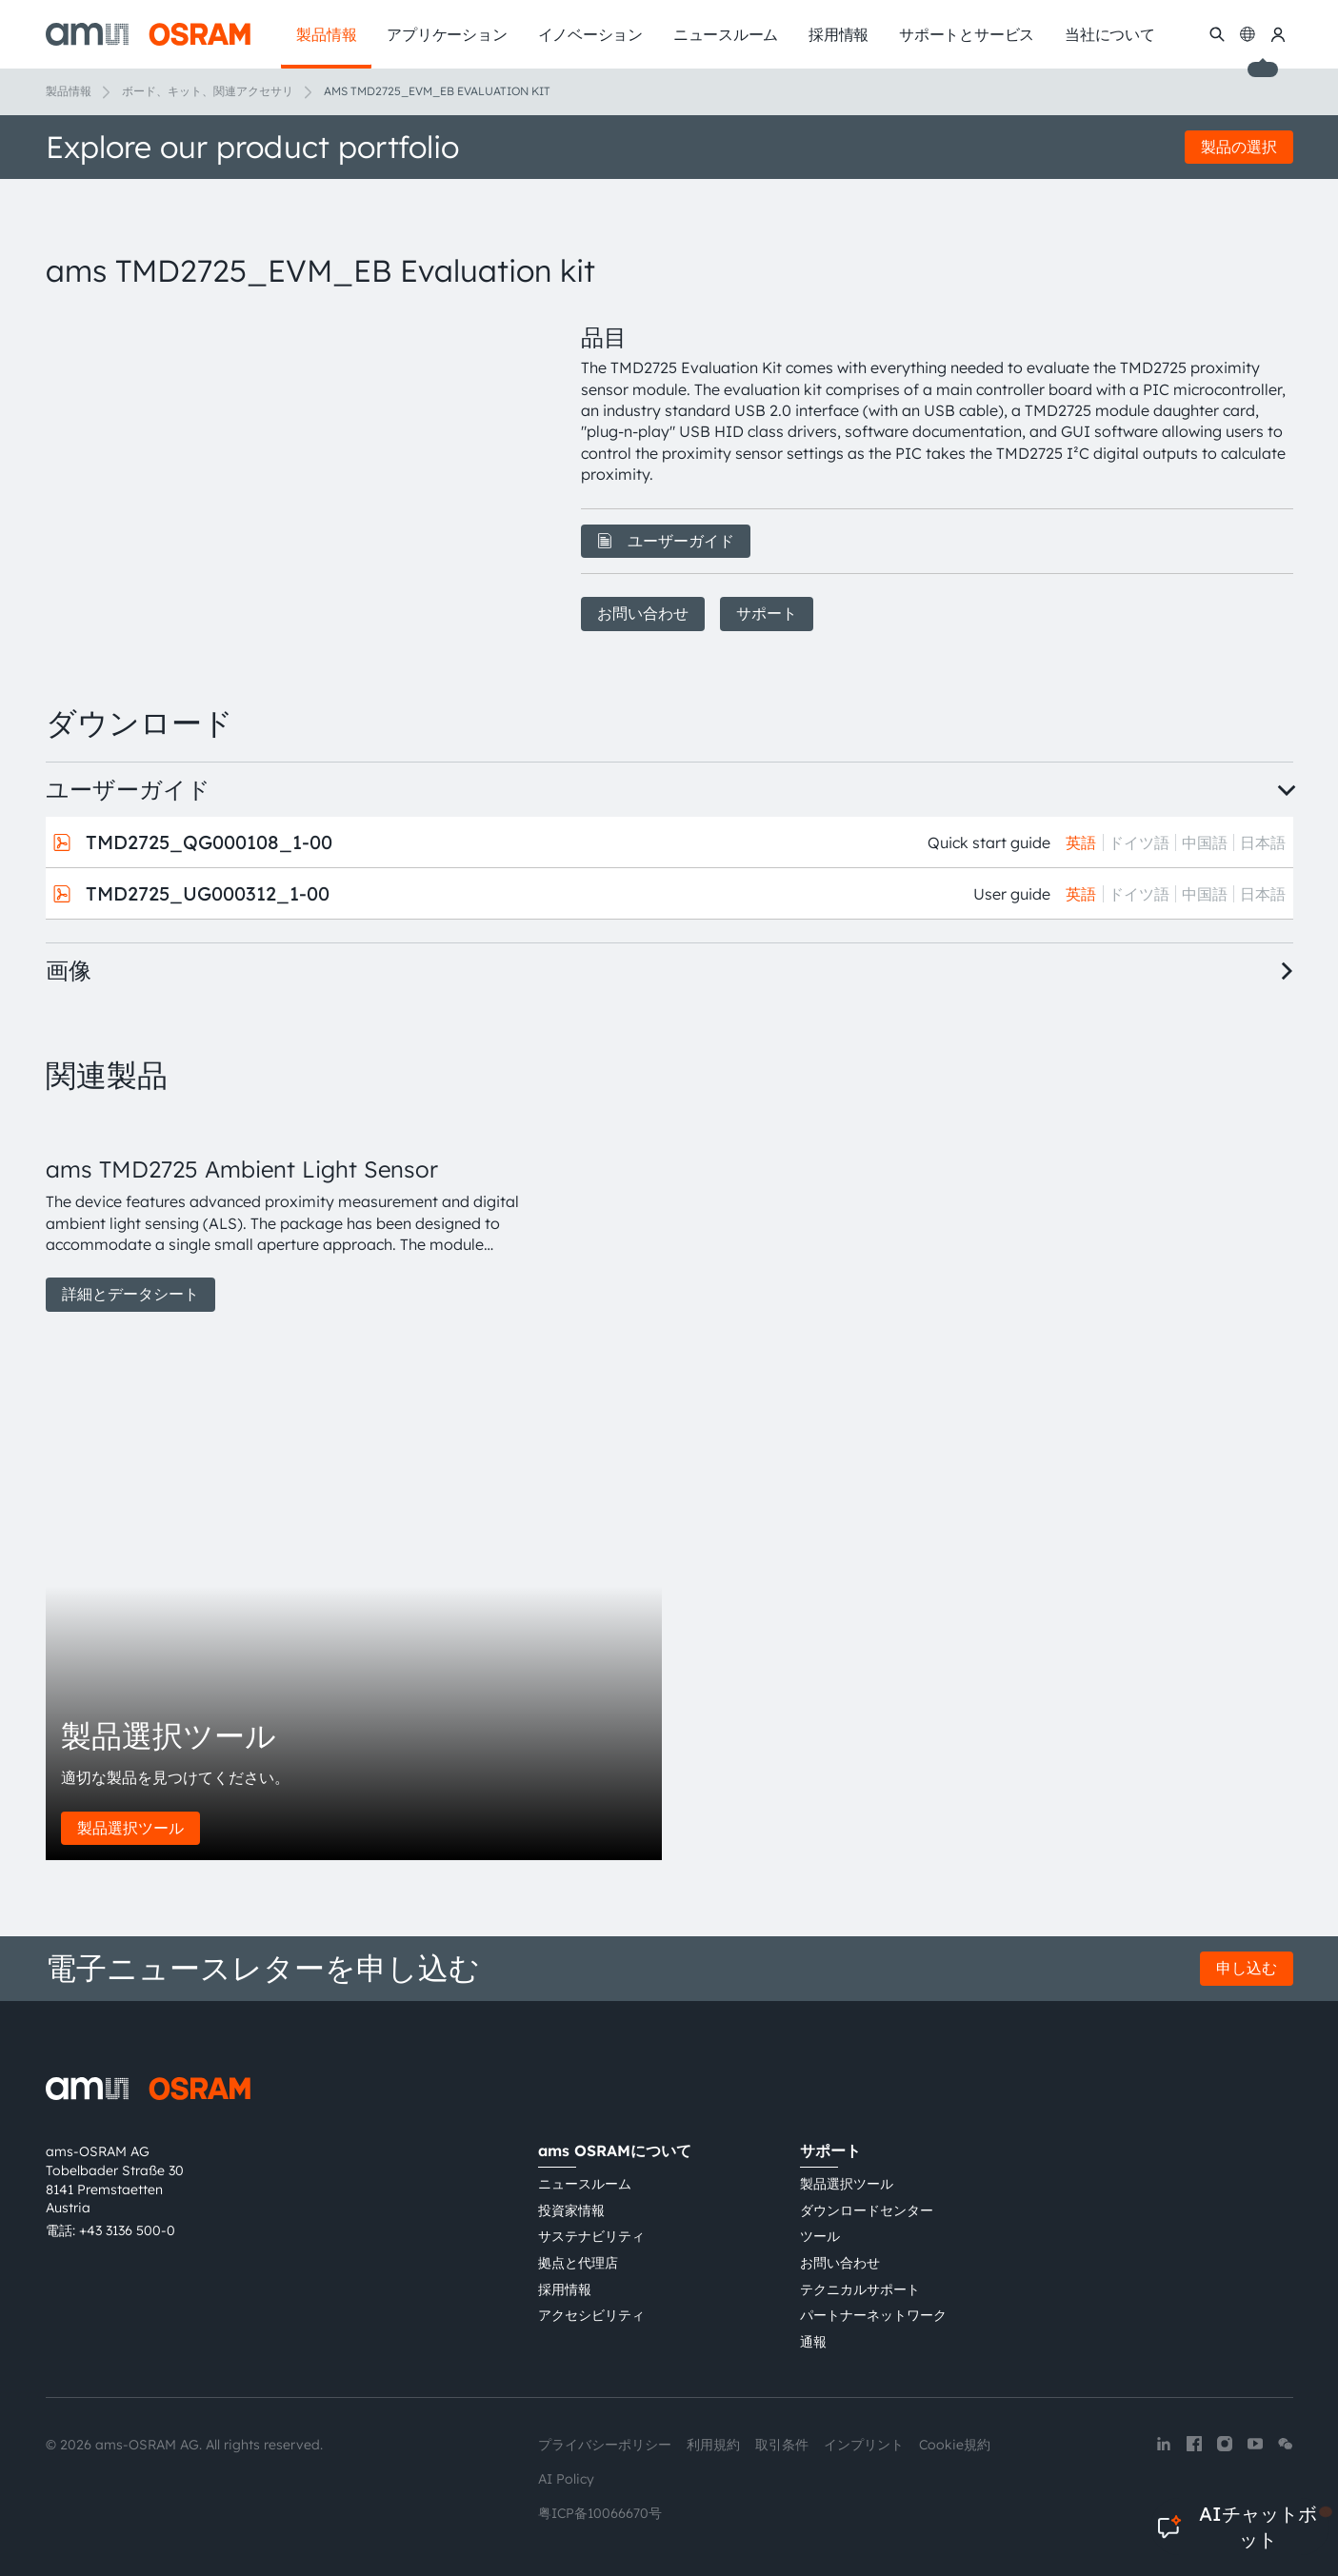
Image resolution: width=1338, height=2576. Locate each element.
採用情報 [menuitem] (839, 34)
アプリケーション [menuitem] (447, 34)
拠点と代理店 (578, 2262)
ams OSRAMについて (614, 2150)
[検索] (1217, 34)
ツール (820, 2236)
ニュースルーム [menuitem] (725, 34)
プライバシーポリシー (604, 2444)
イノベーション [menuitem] (590, 34)
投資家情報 (571, 2210)
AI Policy (566, 2478)
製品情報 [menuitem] (326, 34)
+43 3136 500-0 (127, 2230)
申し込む (1246, 1967)
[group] (290, 1213)
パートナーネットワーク (873, 2315)
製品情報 (68, 91)
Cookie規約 (954, 2444)
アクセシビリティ (591, 2315)
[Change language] (1247, 34)
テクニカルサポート (860, 2289)
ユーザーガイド (665, 540)
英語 (1081, 842)
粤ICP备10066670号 (600, 2513)
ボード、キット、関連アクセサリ (207, 91)
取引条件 (782, 2444)
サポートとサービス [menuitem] (966, 34)
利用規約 (713, 2444)
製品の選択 (1239, 146)
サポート (766, 613)
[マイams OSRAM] (1278, 34)
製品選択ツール (130, 1827)
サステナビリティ (591, 2236)
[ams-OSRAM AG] (148, 34)
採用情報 (564, 2289)
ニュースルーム (584, 2183)
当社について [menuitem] (1110, 34)
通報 (813, 2341)
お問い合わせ (643, 613)
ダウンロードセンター (866, 2210)
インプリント (864, 2444)
